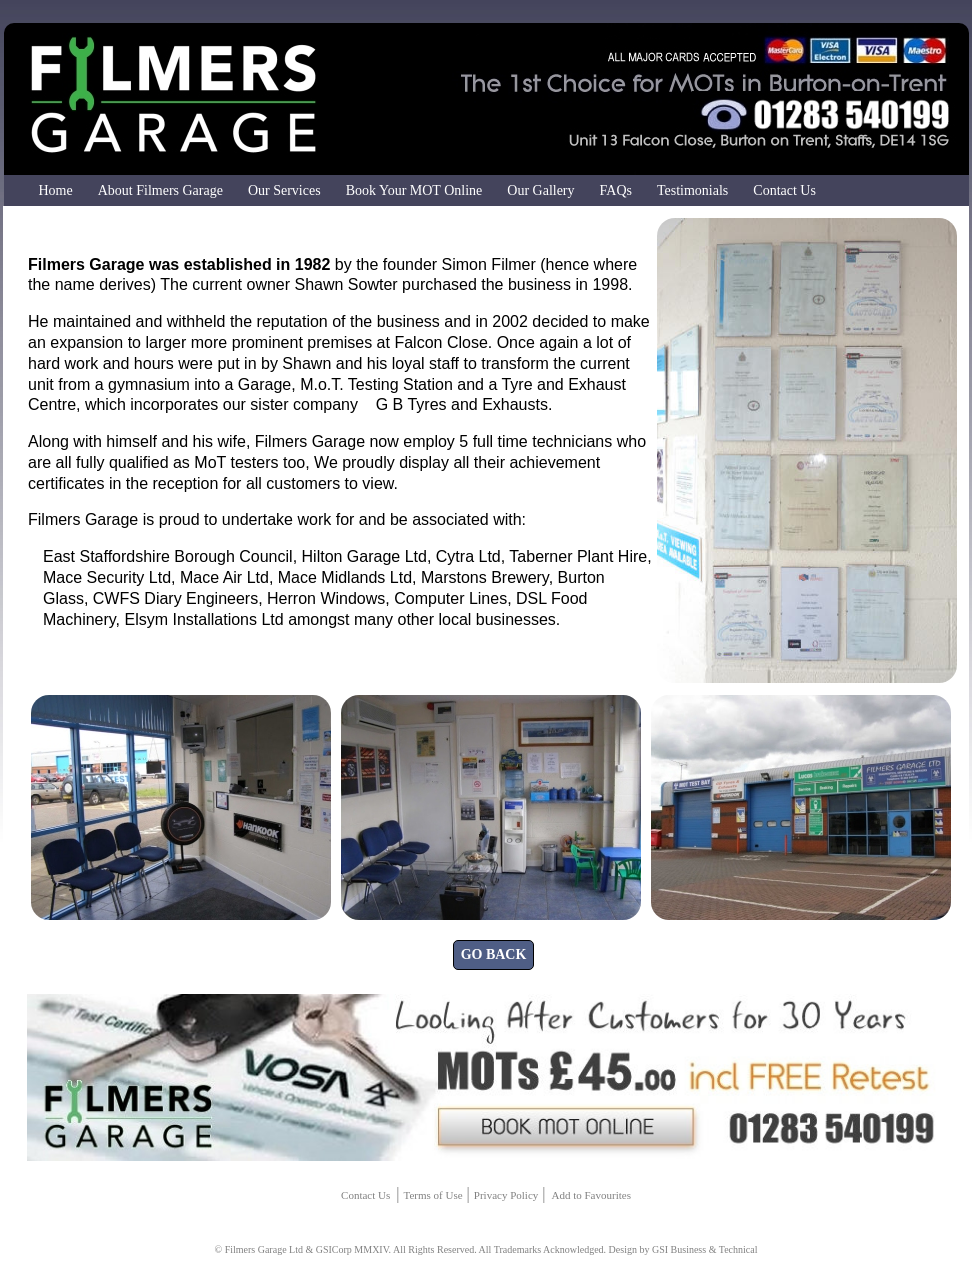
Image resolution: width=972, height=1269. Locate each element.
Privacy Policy (506, 1195)
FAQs (616, 190)
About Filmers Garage (160, 190)
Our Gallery (540, 190)
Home (56, 190)
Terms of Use (432, 1195)
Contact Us (784, 190)
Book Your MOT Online (414, 190)
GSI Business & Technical (705, 1249)
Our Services (284, 190)
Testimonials (692, 190)
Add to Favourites (590, 1195)
